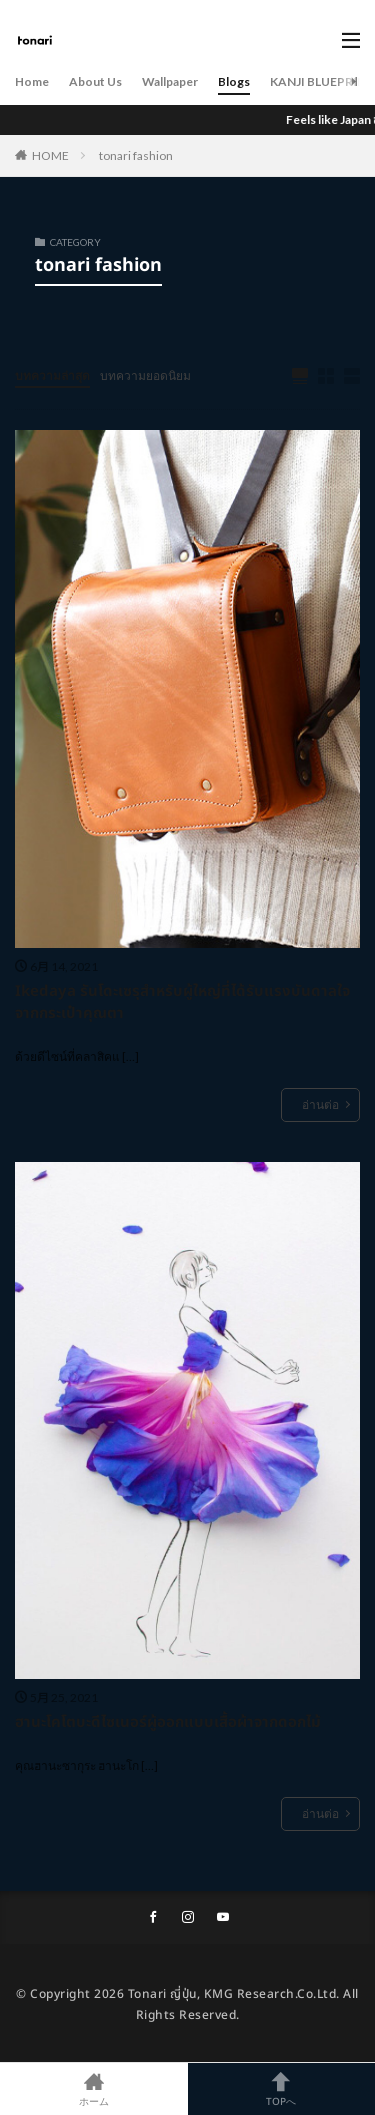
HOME (50, 155)
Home (32, 81)
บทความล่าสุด (52, 375)
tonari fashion (136, 155)
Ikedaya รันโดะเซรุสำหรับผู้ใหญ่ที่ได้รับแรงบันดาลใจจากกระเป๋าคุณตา (182, 1003)
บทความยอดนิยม (145, 375)
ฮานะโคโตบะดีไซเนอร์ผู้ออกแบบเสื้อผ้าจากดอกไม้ (168, 1723)
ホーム (94, 2089)
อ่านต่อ (320, 1104)
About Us (95, 81)
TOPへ (282, 2089)
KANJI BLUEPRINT (322, 81)
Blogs (234, 81)
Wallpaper (170, 81)
